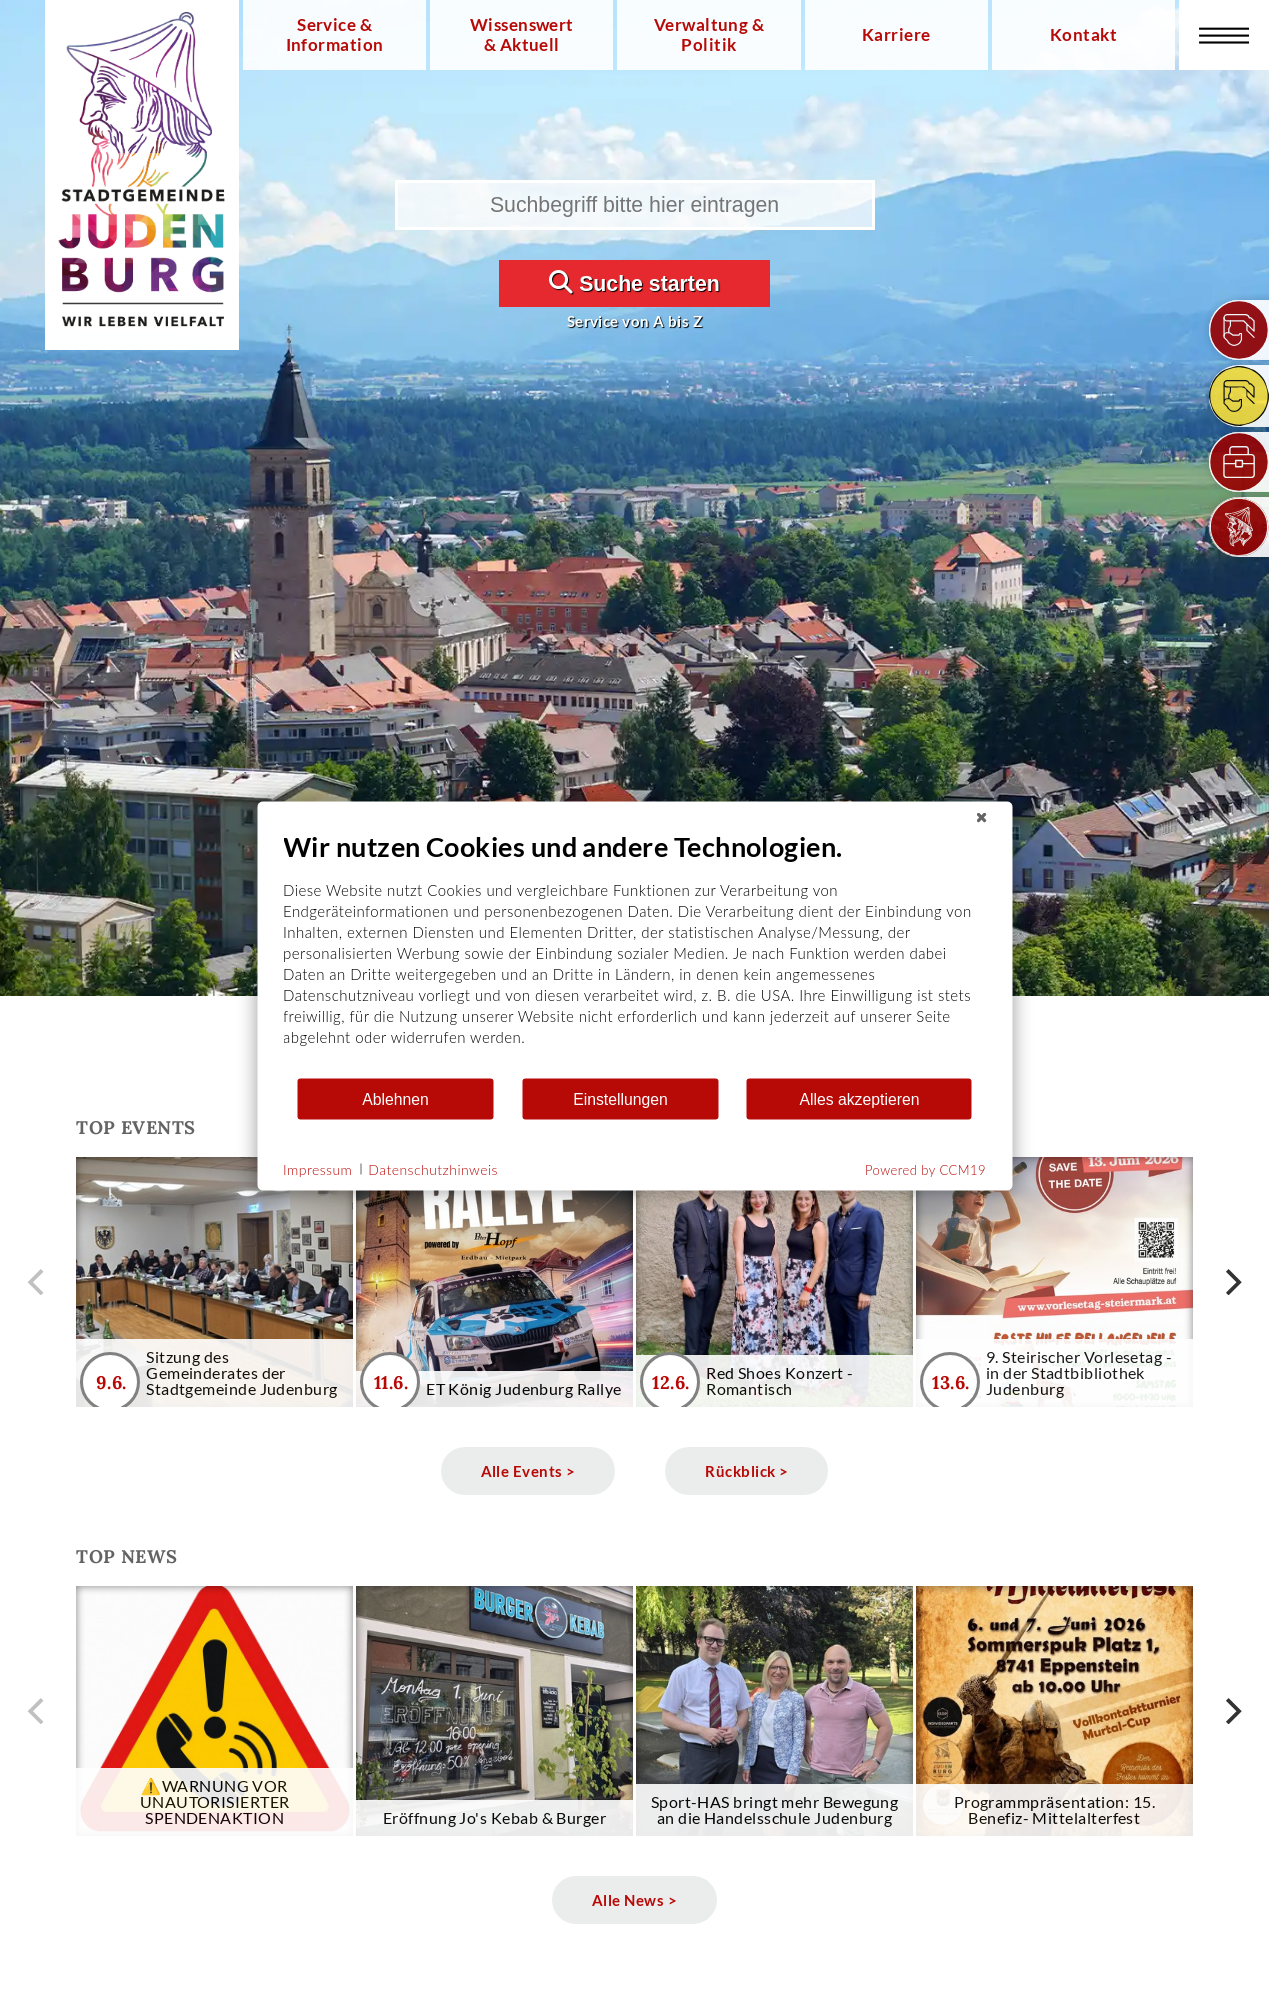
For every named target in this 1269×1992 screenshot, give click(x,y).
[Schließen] (981, 818)
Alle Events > (528, 1471)
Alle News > (634, 1900)
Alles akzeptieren (859, 1098)
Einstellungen (620, 1098)
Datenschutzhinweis (433, 1168)
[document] (634, 953)
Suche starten (634, 283)
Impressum (317, 1168)
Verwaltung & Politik (709, 35)
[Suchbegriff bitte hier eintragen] (635, 205)
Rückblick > (746, 1471)
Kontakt (1083, 35)
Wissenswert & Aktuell (522, 35)
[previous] (38, 1282)
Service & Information (335, 35)
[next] (1231, 1282)
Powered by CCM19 (925, 1170)
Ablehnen (395, 1098)
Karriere (896, 35)
